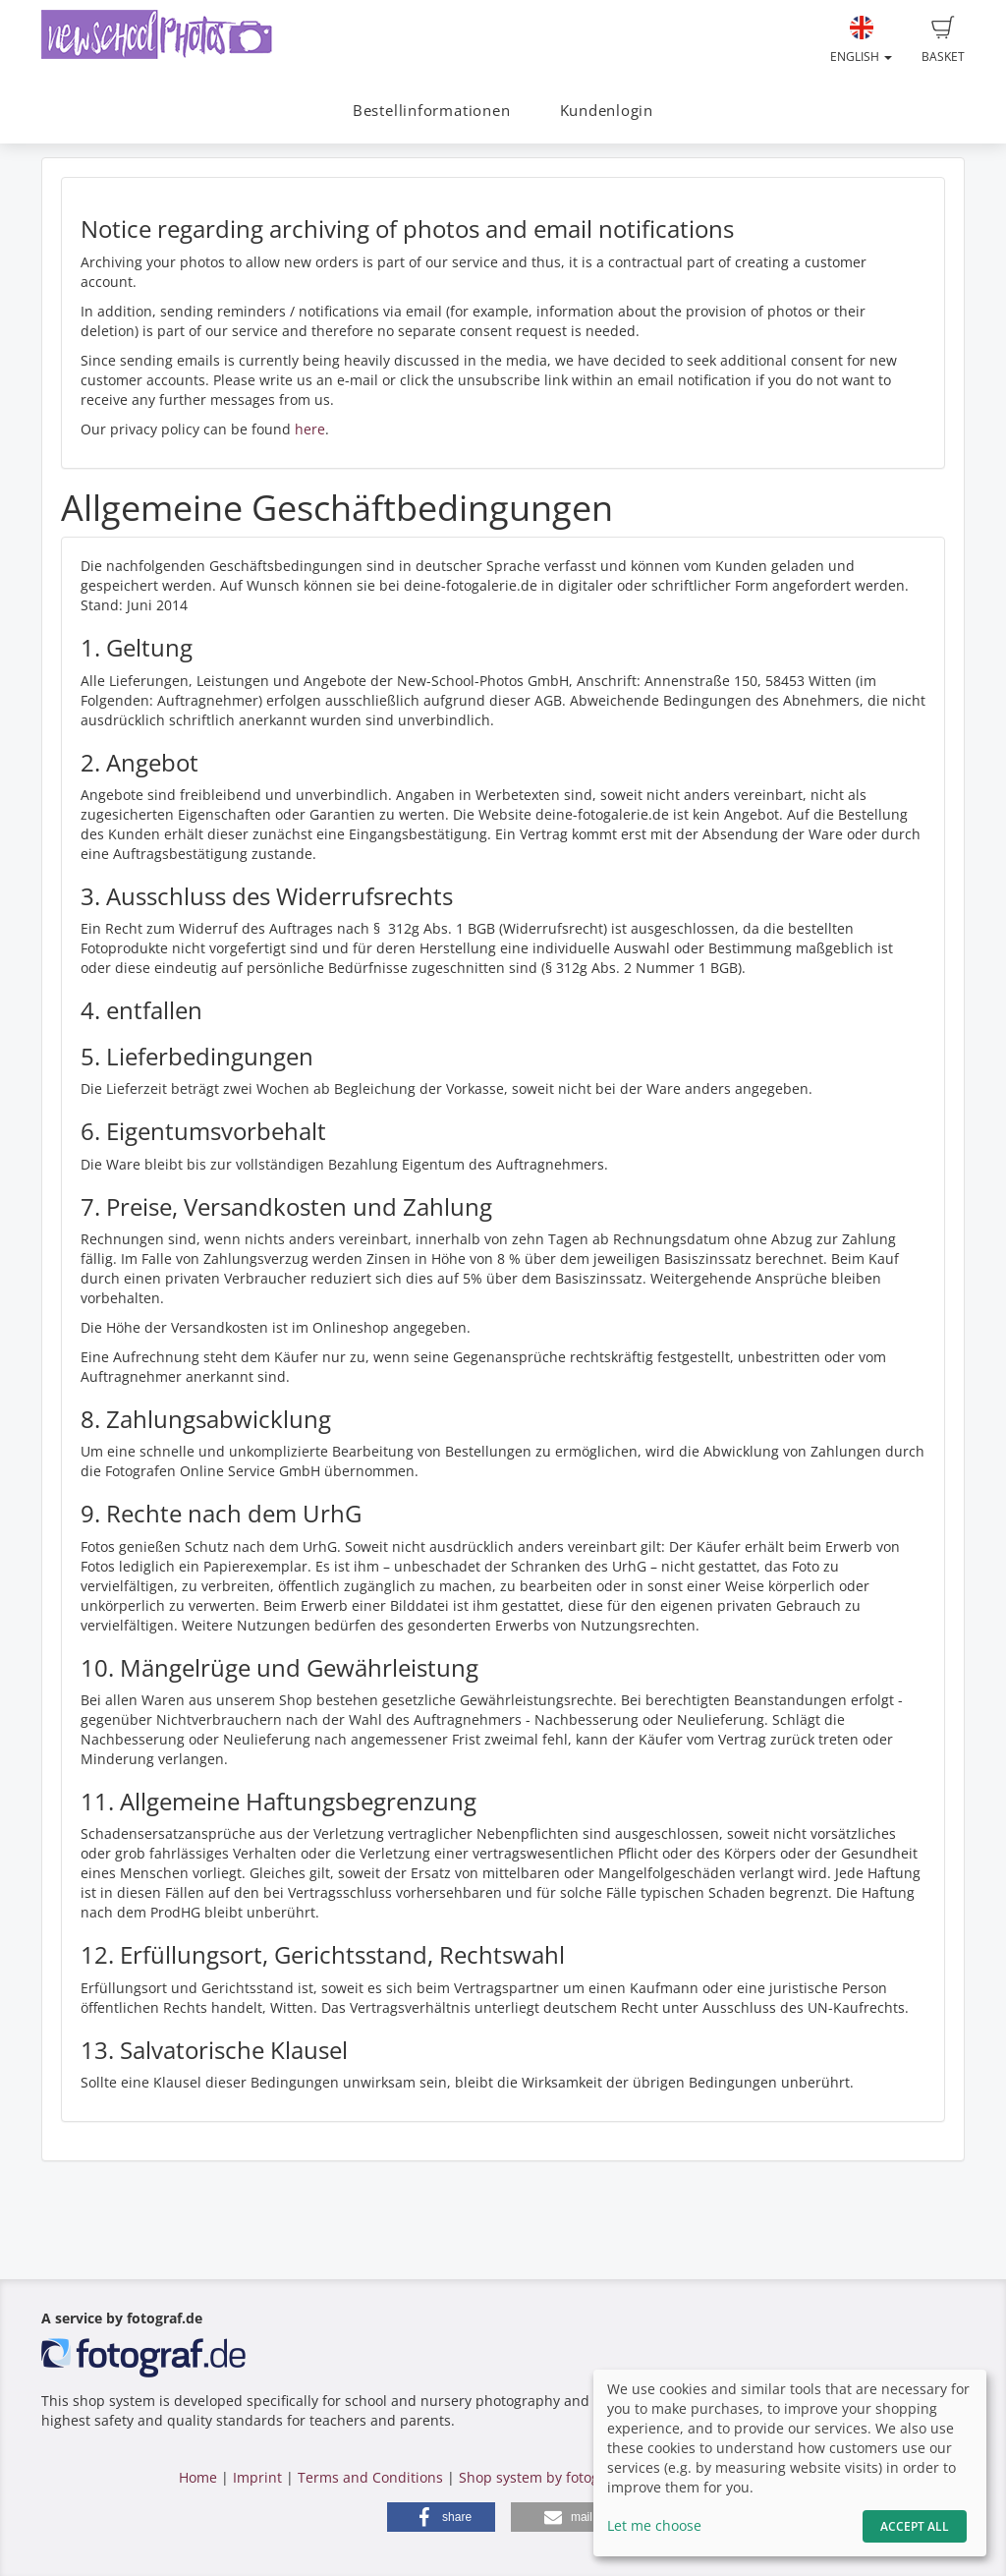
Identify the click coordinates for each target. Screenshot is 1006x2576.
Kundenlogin (606, 110)
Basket (943, 40)
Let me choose (654, 2525)
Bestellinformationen (431, 110)
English (861, 40)
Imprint (257, 2477)
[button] (441, 2517)
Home (198, 2477)
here (310, 429)
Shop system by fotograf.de (549, 2477)
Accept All (914, 2526)
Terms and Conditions (370, 2477)
